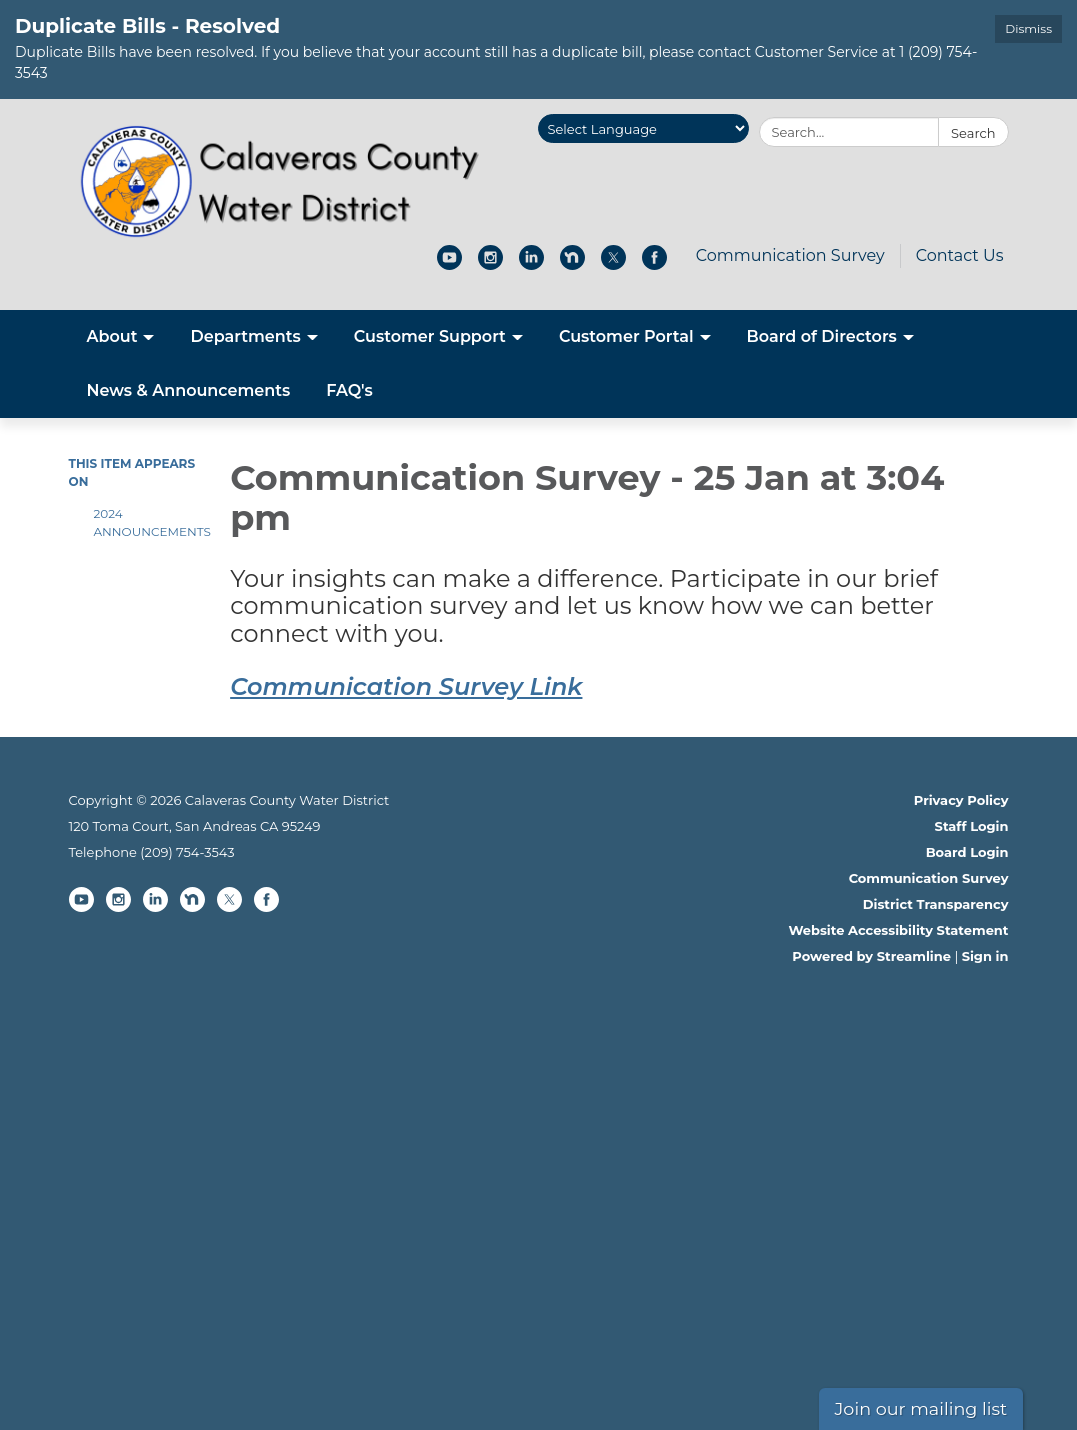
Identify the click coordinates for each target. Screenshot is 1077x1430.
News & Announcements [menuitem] (189, 390)
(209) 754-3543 (187, 852)
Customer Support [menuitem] (430, 336)
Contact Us (960, 255)
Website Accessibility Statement (898, 930)
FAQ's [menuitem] (349, 390)
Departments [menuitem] (245, 336)
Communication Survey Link (406, 686)
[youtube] (449, 264)
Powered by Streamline (871, 956)
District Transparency (936, 904)
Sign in (985, 956)
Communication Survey (790, 255)
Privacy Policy (961, 800)
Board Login (967, 852)
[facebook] (654, 264)
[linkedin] (531, 264)
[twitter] (613, 264)
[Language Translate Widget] (643, 128)
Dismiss (1028, 28)
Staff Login (972, 826)
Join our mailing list (921, 1408)
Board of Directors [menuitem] (822, 336)
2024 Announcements (147, 522)
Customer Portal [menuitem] (626, 336)
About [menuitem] (112, 336)
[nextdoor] (572, 264)
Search (973, 133)
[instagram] (490, 264)
